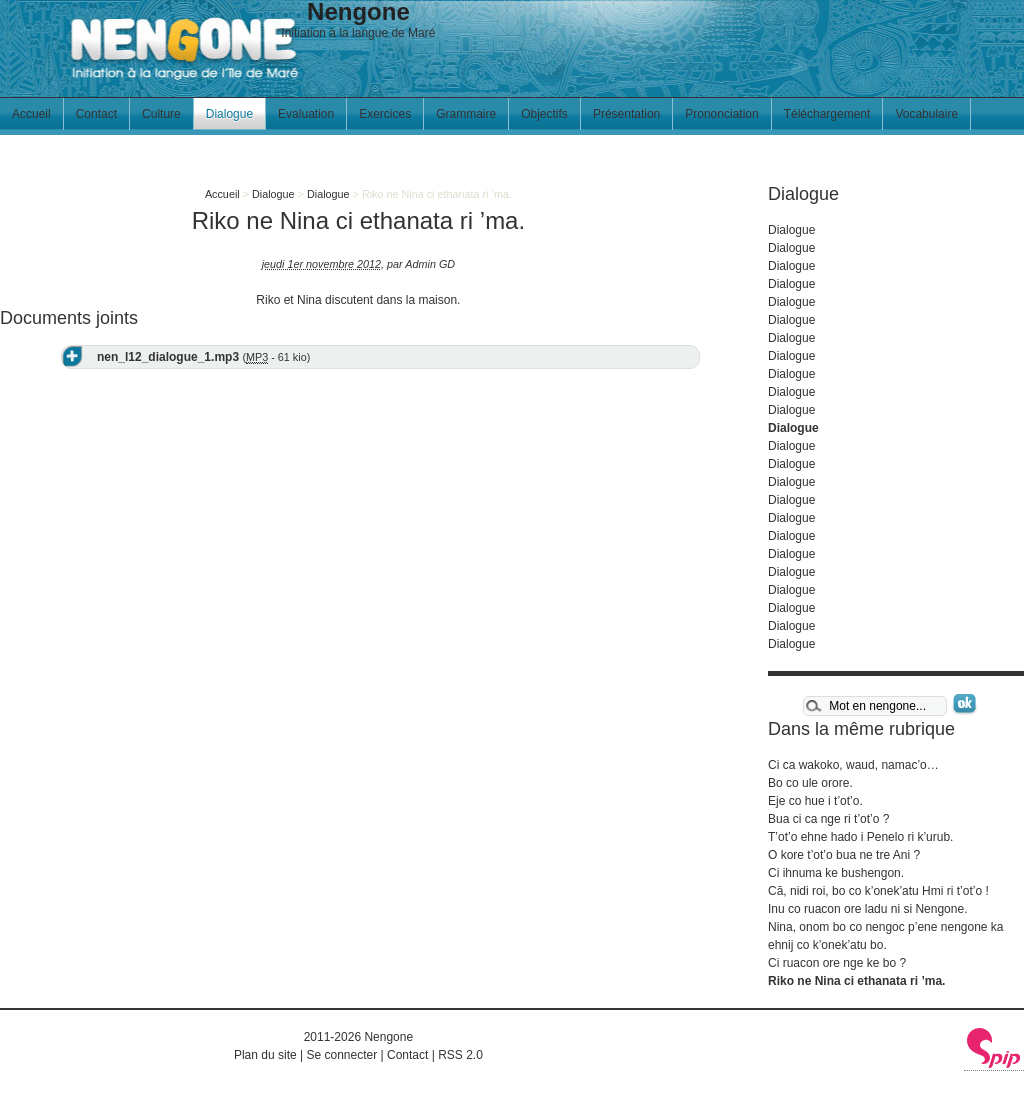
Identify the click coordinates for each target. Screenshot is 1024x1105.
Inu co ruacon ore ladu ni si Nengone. (867, 909)
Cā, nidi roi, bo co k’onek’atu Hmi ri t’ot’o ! (878, 891)
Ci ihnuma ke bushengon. (836, 873)
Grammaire (466, 114)
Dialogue (229, 114)
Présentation (626, 114)
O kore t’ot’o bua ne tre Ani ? (844, 855)
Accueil (31, 114)
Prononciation (721, 114)
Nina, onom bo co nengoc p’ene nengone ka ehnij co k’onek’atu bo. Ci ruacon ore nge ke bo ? (886, 945)
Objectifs (544, 114)
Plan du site (265, 1055)
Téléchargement (827, 114)
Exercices (385, 114)
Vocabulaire (926, 114)
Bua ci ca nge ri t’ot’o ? (828, 819)
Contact (96, 114)
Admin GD (430, 264)
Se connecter (341, 1055)
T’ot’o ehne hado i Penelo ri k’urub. (860, 837)
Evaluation (306, 114)
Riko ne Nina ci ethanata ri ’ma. (856, 981)
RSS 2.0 (460, 1055)
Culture (161, 114)
